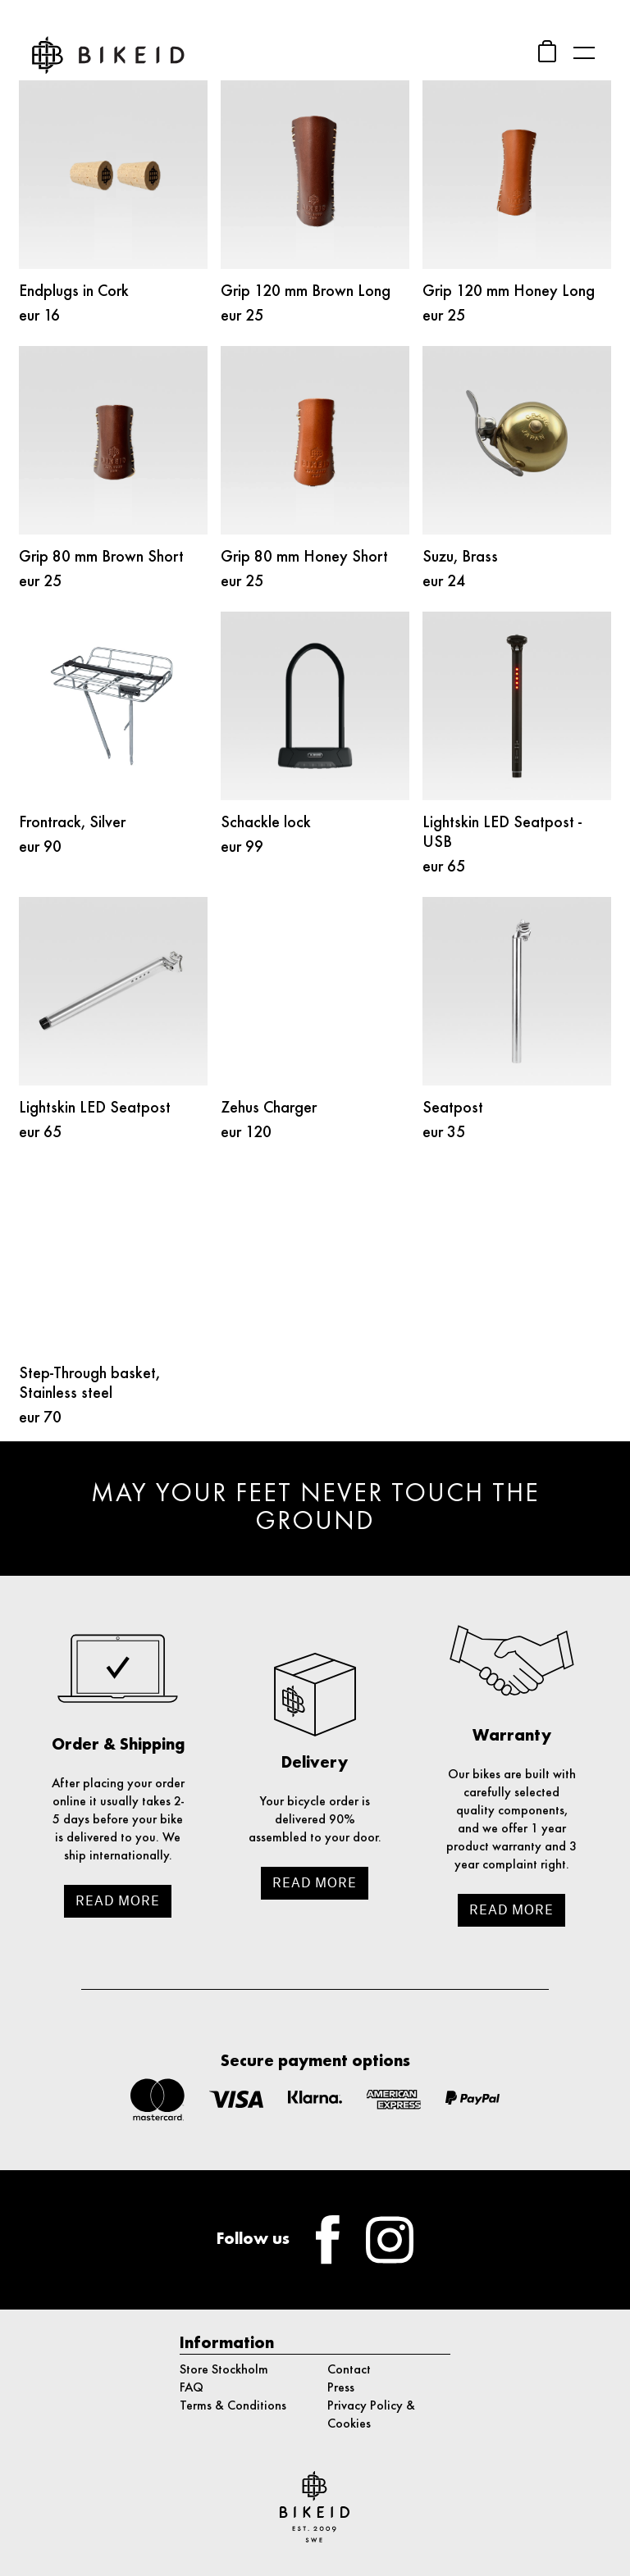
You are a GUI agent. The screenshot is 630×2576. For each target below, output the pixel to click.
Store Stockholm (224, 2370)
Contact (349, 2370)
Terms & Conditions (233, 2406)
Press (340, 2388)
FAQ (191, 2388)
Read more (117, 1901)
